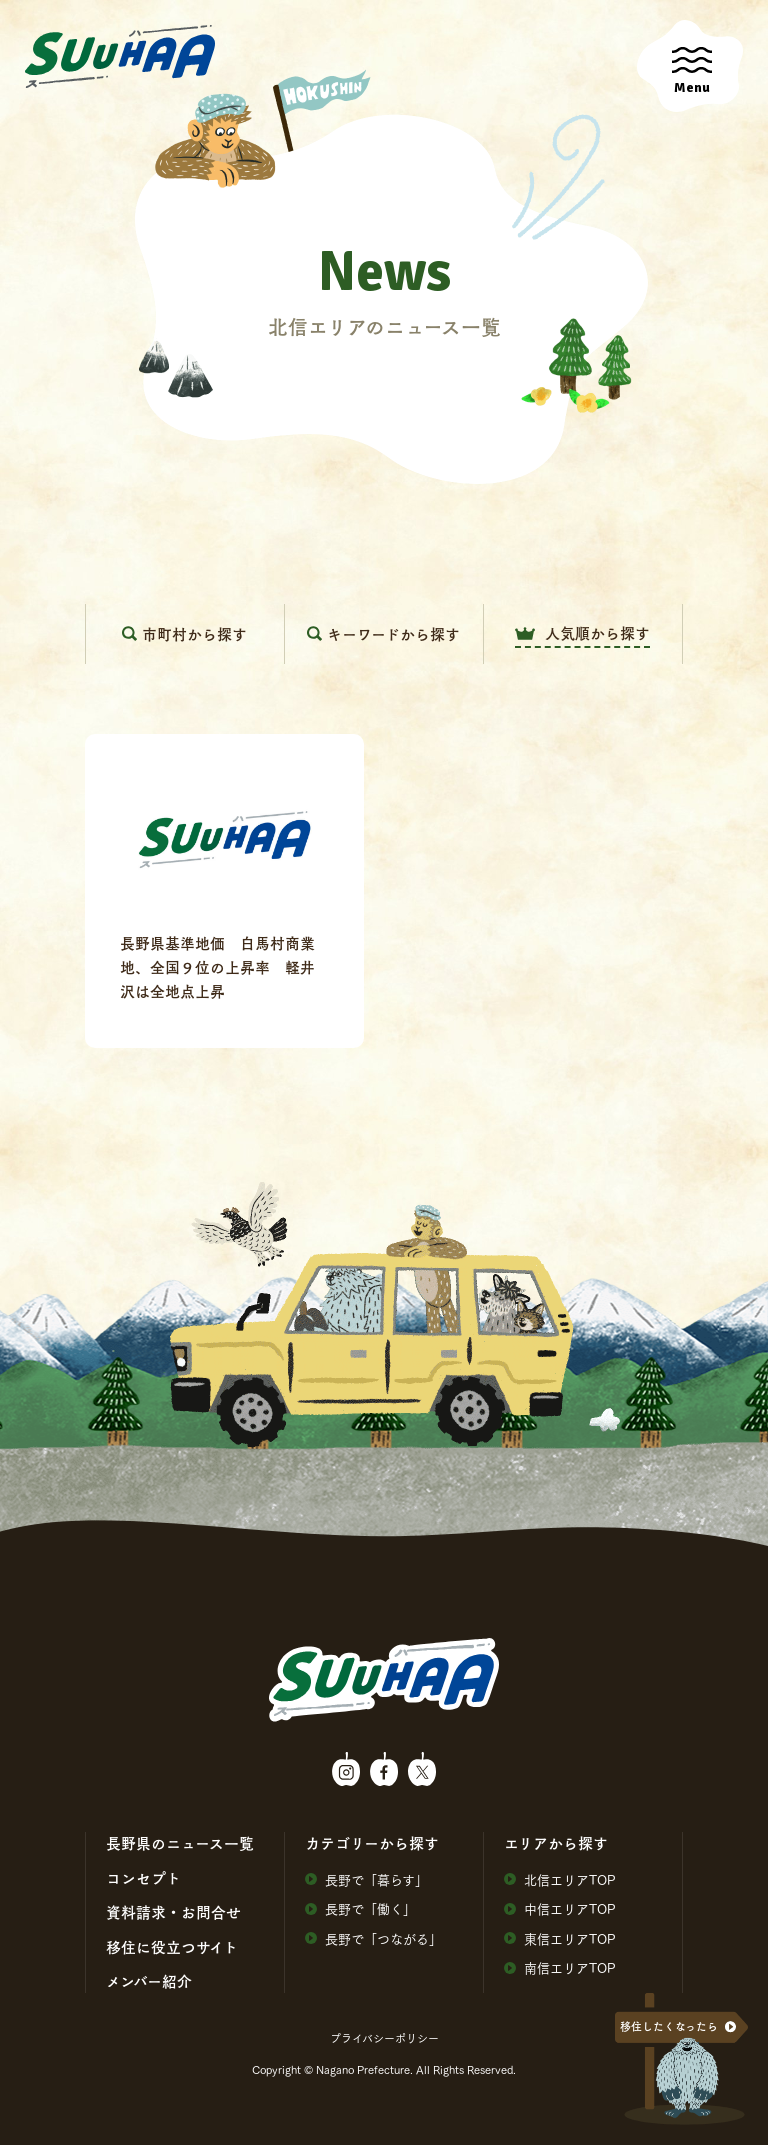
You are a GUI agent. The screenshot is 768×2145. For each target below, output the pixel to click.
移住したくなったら (669, 2026)
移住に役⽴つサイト (172, 1947)
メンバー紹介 (149, 1981)
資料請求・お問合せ (173, 1912)
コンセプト (143, 1878)
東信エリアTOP (560, 1938)
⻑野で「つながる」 (373, 1938)
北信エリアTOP (560, 1879)
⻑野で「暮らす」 (366, 1879)
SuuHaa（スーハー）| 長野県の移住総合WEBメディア (120, 57)
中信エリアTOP (560, 1908)
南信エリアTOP (560, 1967)
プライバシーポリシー (384, 2038)
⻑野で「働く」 (360, 1908)
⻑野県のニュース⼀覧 (180, 1843)
